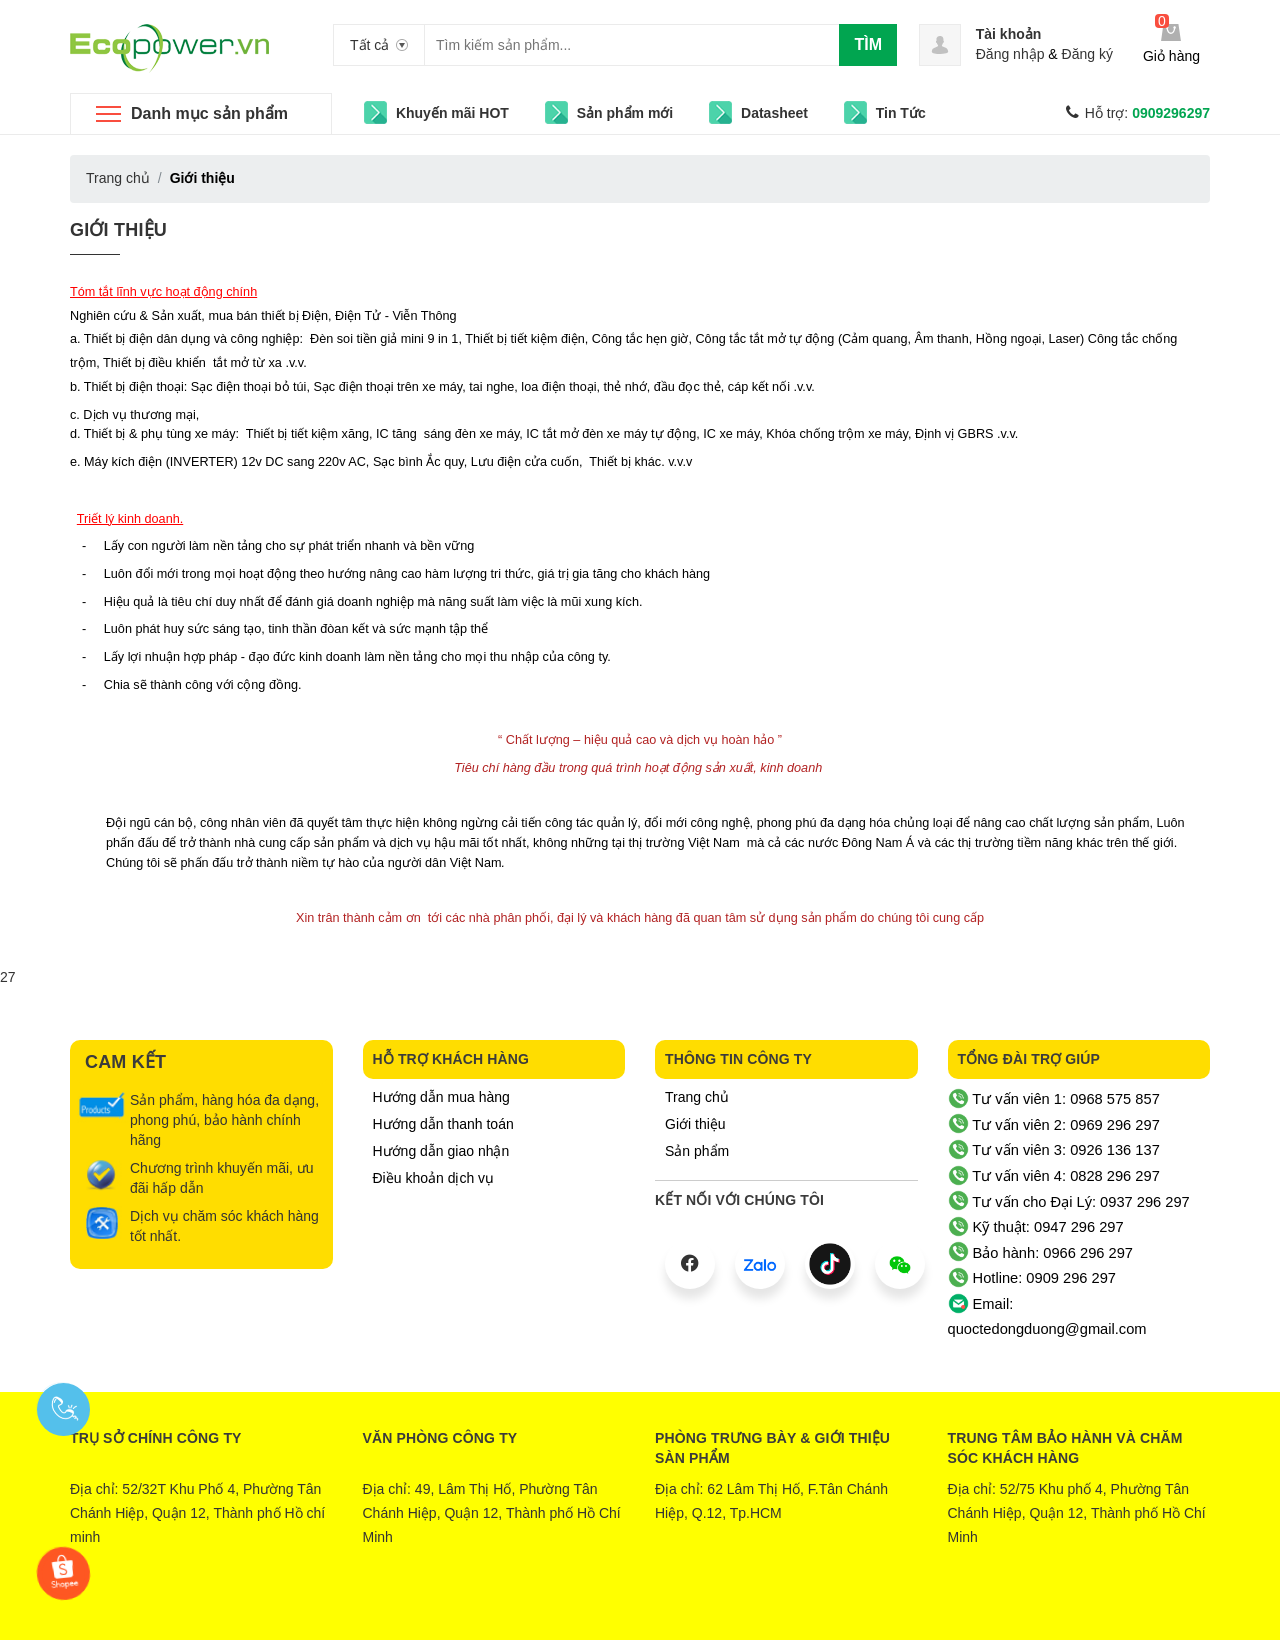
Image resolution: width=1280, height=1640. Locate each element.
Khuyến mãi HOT (452, 113)
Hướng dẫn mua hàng (441, 1097)
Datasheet (774, 113)
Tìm (868, 44)
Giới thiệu (118, 230)
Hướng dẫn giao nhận (441, 1151)
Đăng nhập (1010, 54)
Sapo (720, 1610)
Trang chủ (697, 1097)
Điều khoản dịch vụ (434, 1178)
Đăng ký (1087, 54)
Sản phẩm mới (625, 113)
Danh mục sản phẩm (209, 113)
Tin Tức (901, 113)
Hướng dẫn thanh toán (443, 1124)
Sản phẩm (697, 1151)
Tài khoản (1009, 34)
